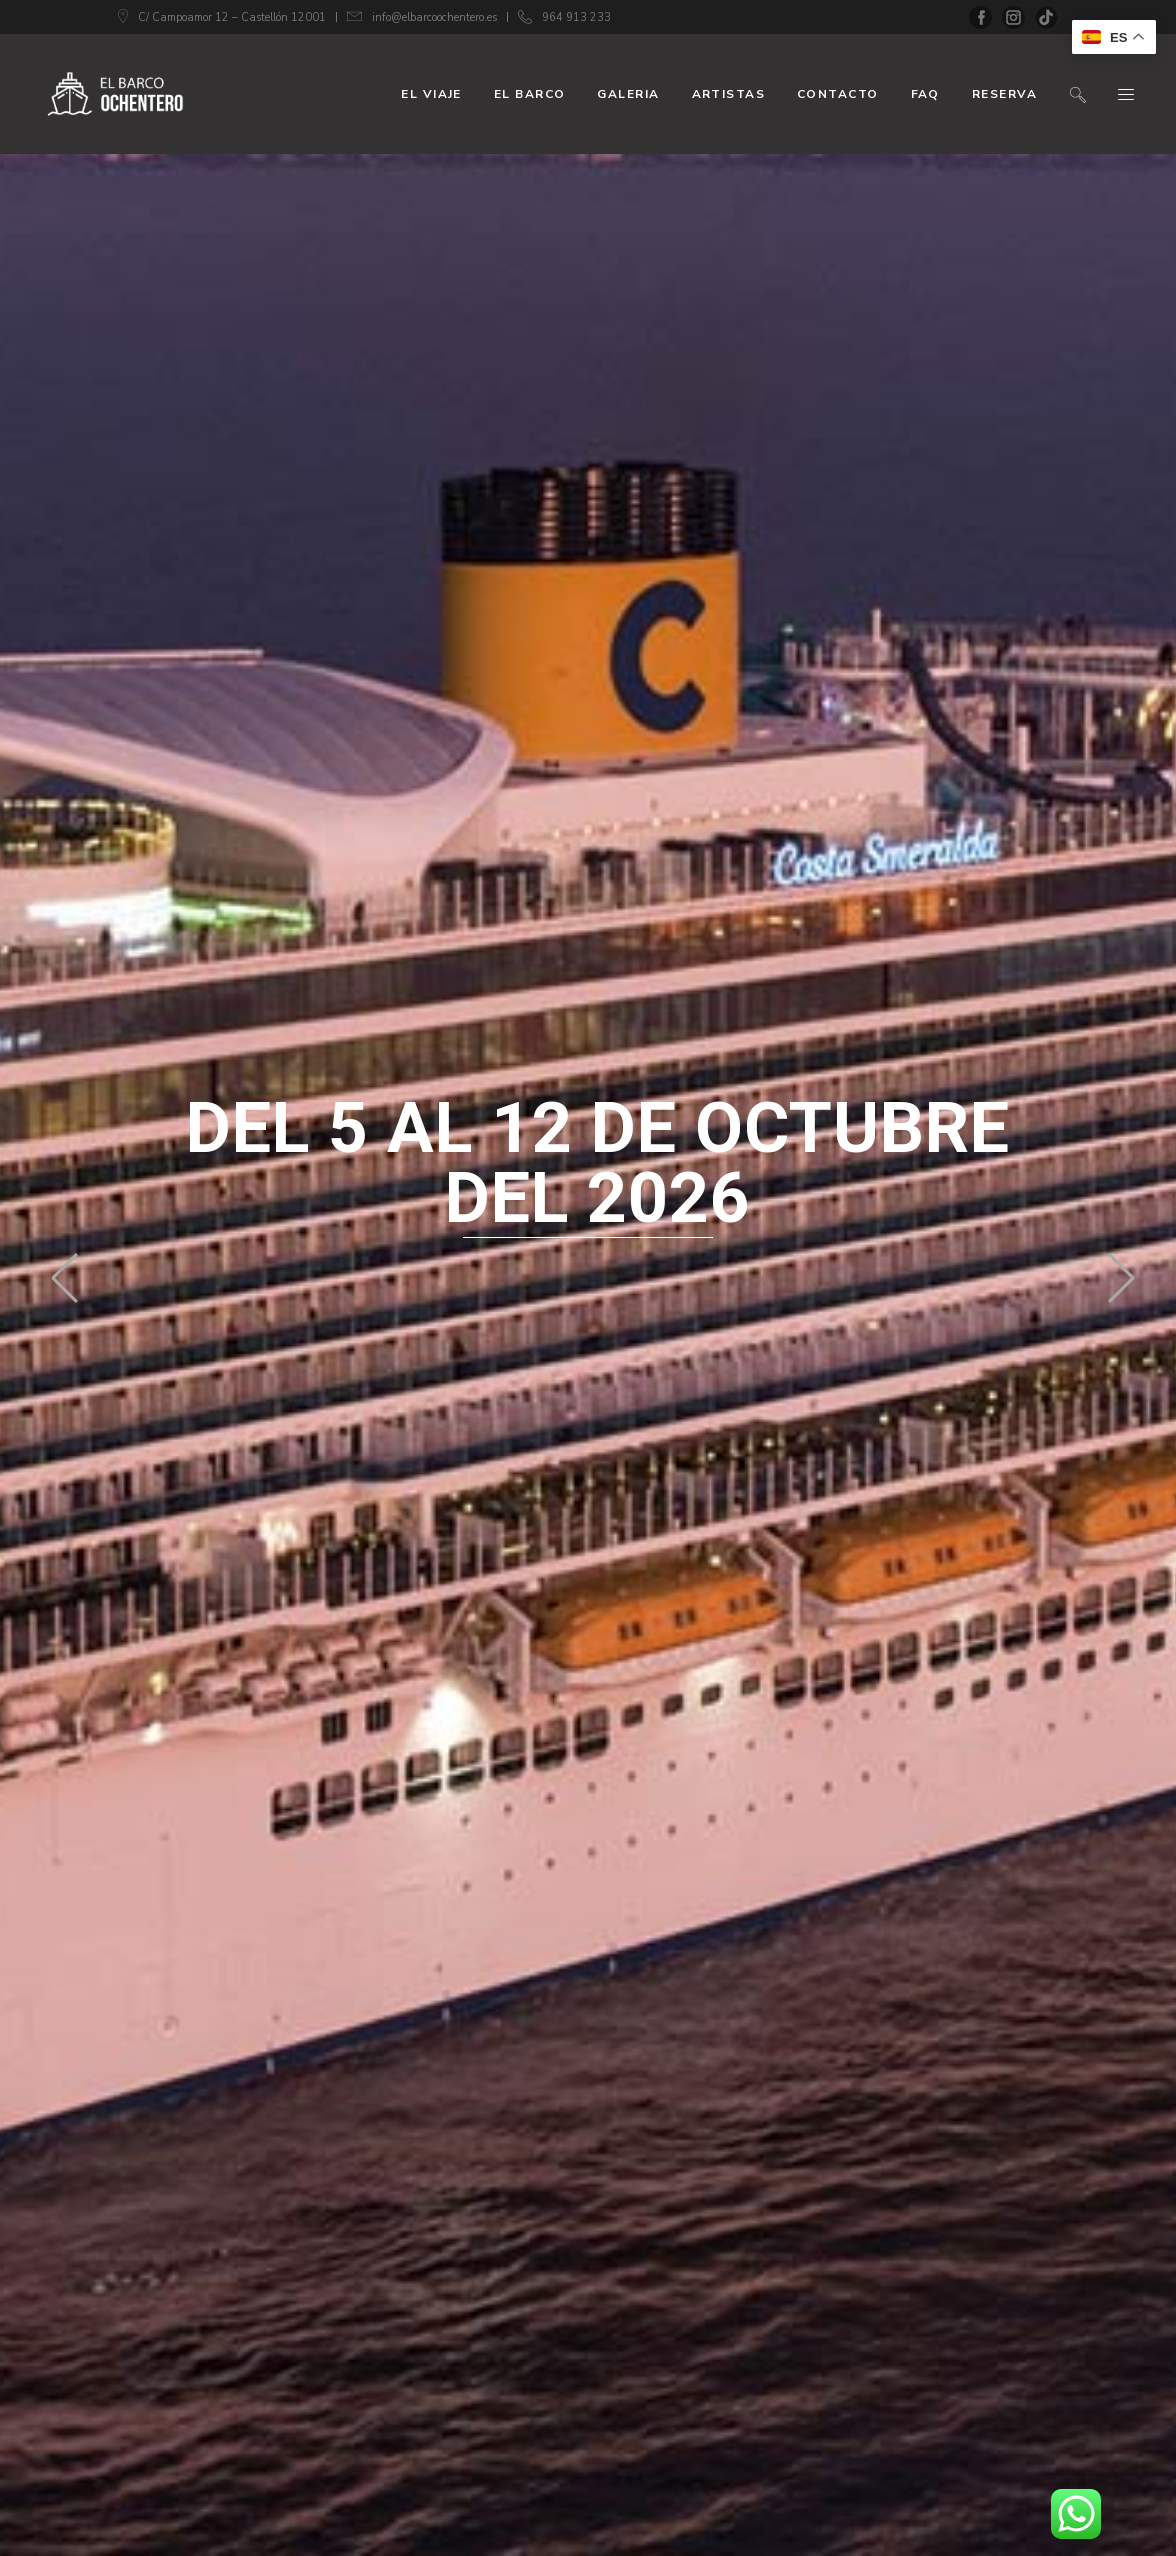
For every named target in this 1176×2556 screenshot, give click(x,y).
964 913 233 (576, 17)
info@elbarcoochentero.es (434, 17)
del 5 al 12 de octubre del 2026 (598, 1163)
